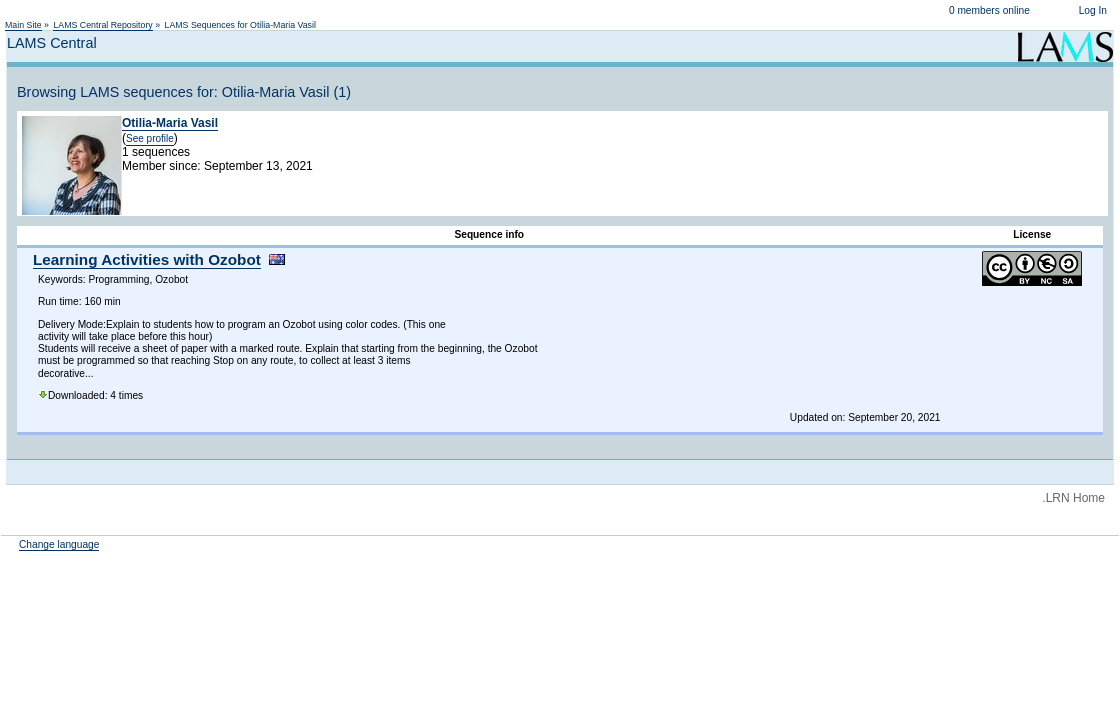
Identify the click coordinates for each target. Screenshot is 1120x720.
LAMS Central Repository (102, 25)
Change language (59, 544)
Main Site (23, 25)
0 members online (989, 10)
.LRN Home (1073, 498)
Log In (1093, 10)
